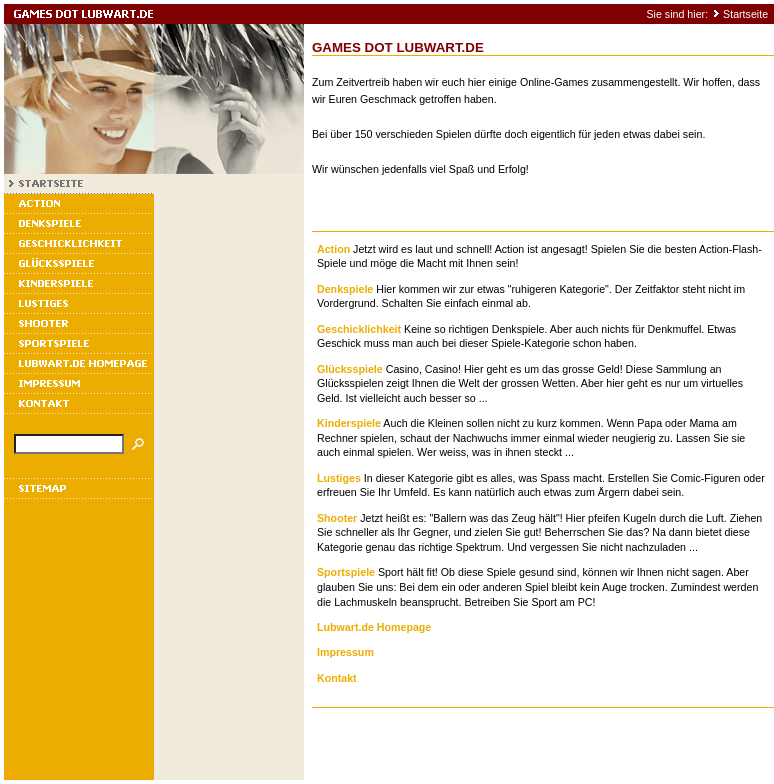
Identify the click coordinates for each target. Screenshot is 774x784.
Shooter (337, 518)
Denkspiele (345, 289)
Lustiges (339, 478)
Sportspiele (346, 572)
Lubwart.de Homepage (374, 627)
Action (333, 249)
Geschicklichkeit (359, 329)
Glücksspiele (350, 369)
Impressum (345, 652)
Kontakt (337, 678)
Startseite (745, 14)
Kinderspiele (349, 423)
